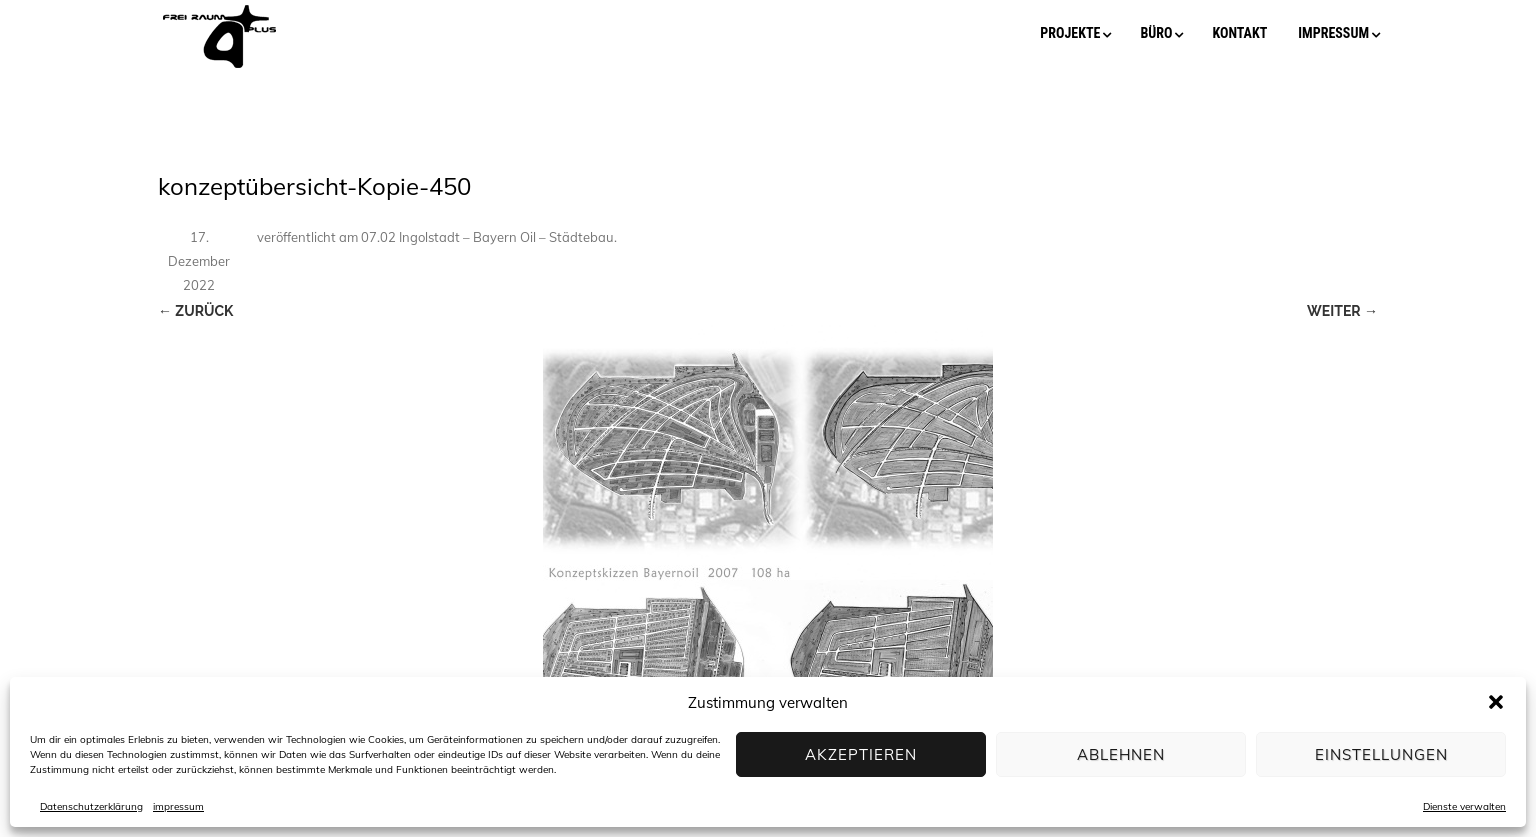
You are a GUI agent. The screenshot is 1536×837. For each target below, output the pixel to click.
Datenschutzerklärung (91, 807)
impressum (178, 807)
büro (1156, 33)
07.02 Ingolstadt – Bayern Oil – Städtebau (487, 237)
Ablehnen (1121, 754)
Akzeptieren (861, 754)
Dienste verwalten (1464, 807)
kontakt (1239, 33)
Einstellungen (1381, 754)
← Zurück (195, 311)
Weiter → (1342, 311)
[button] (1496, 702)
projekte (1070, 33)
